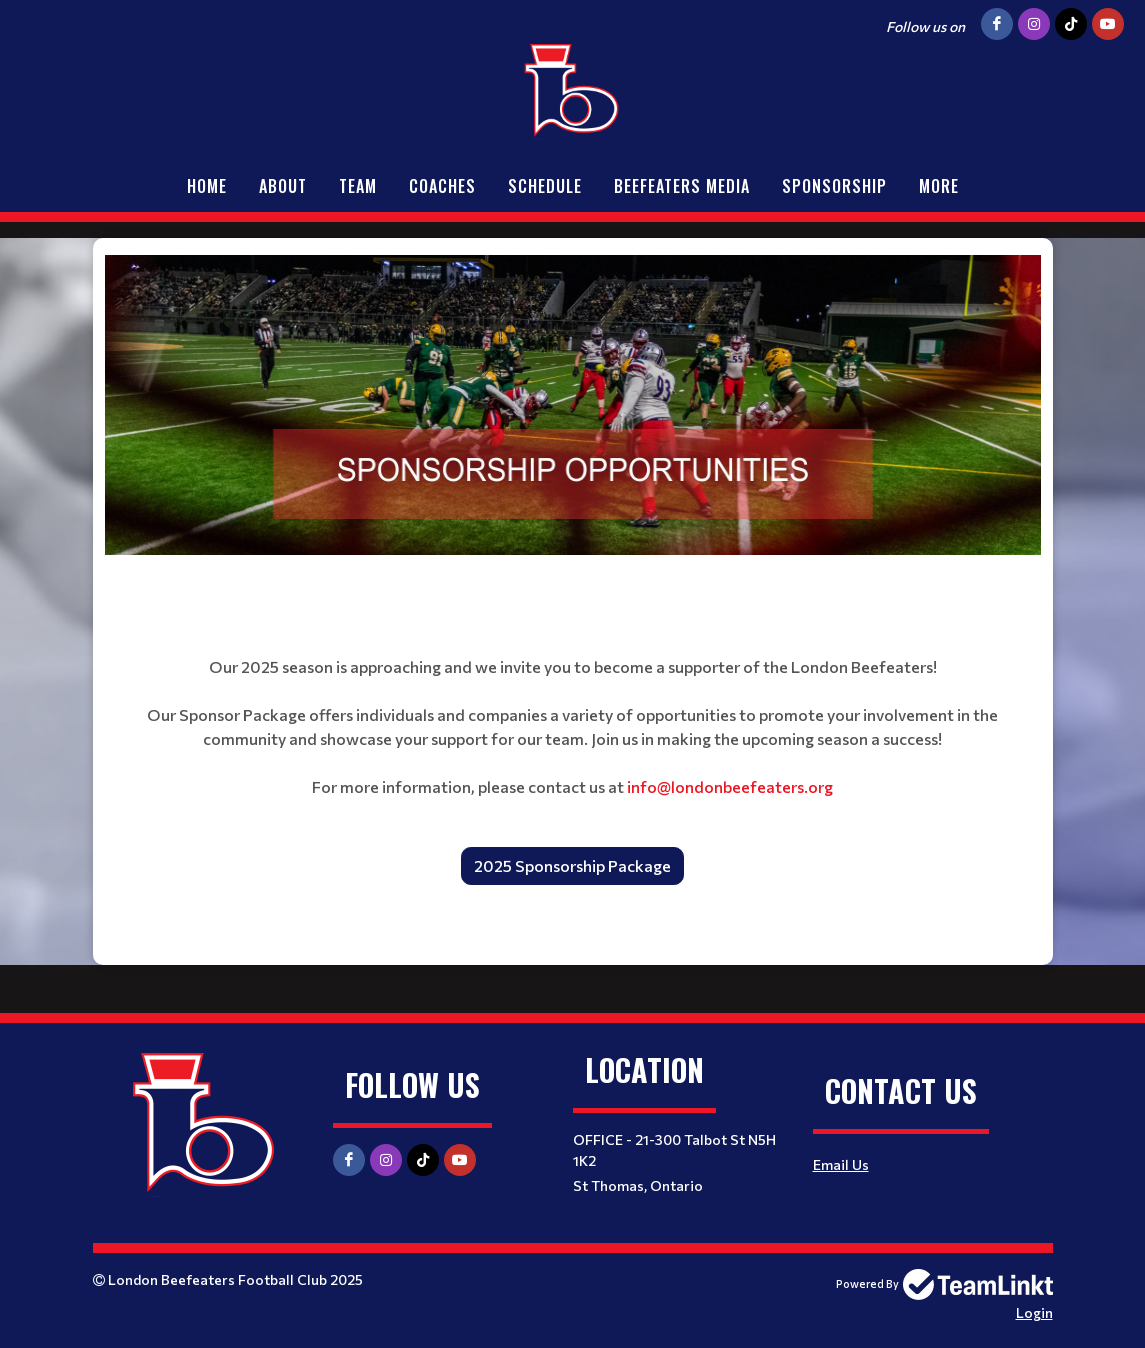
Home (207, 186)
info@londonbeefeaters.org (730, 786)
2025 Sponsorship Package (572, 865)
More (939, 186)
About (283, 186)
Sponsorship (834, 186)
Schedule (545, 186)
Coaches (442, 186)
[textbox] (573, 405)
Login (1034, 1312)
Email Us (841, 1164)
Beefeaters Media (682, 186)
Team (358, 186)
